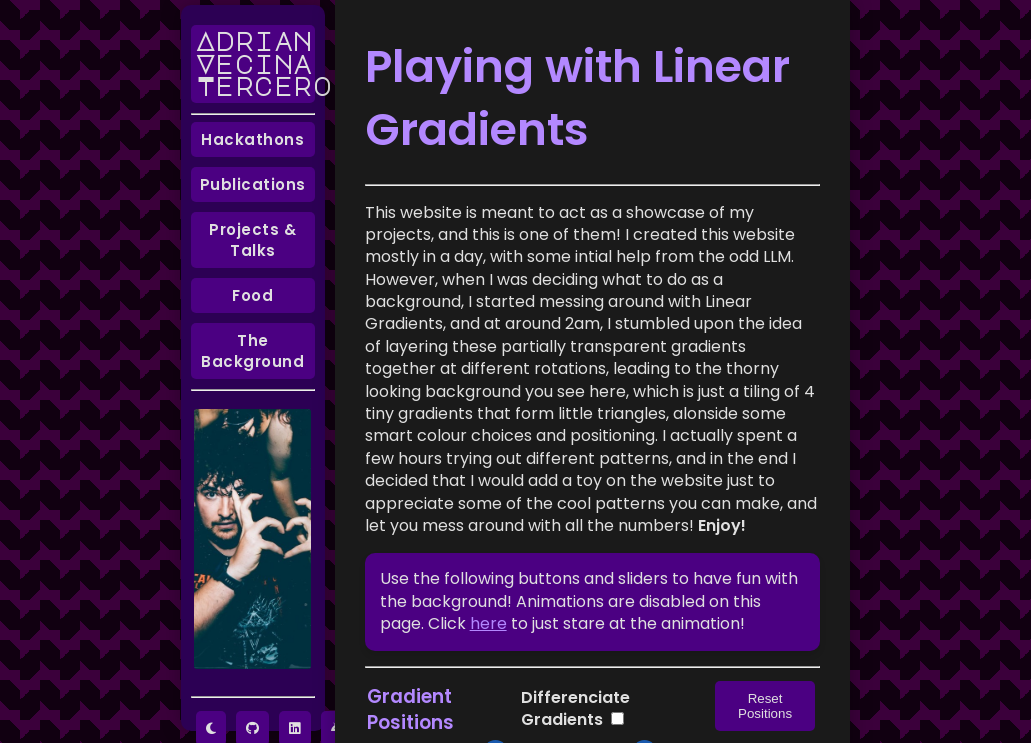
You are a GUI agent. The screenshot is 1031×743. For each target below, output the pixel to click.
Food (252, 295)
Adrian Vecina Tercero (255, 63)
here (488, 623)
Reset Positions (765, 706)
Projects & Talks (252, 240)
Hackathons (252, 139)
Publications (253, 184)
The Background (252, 351)
